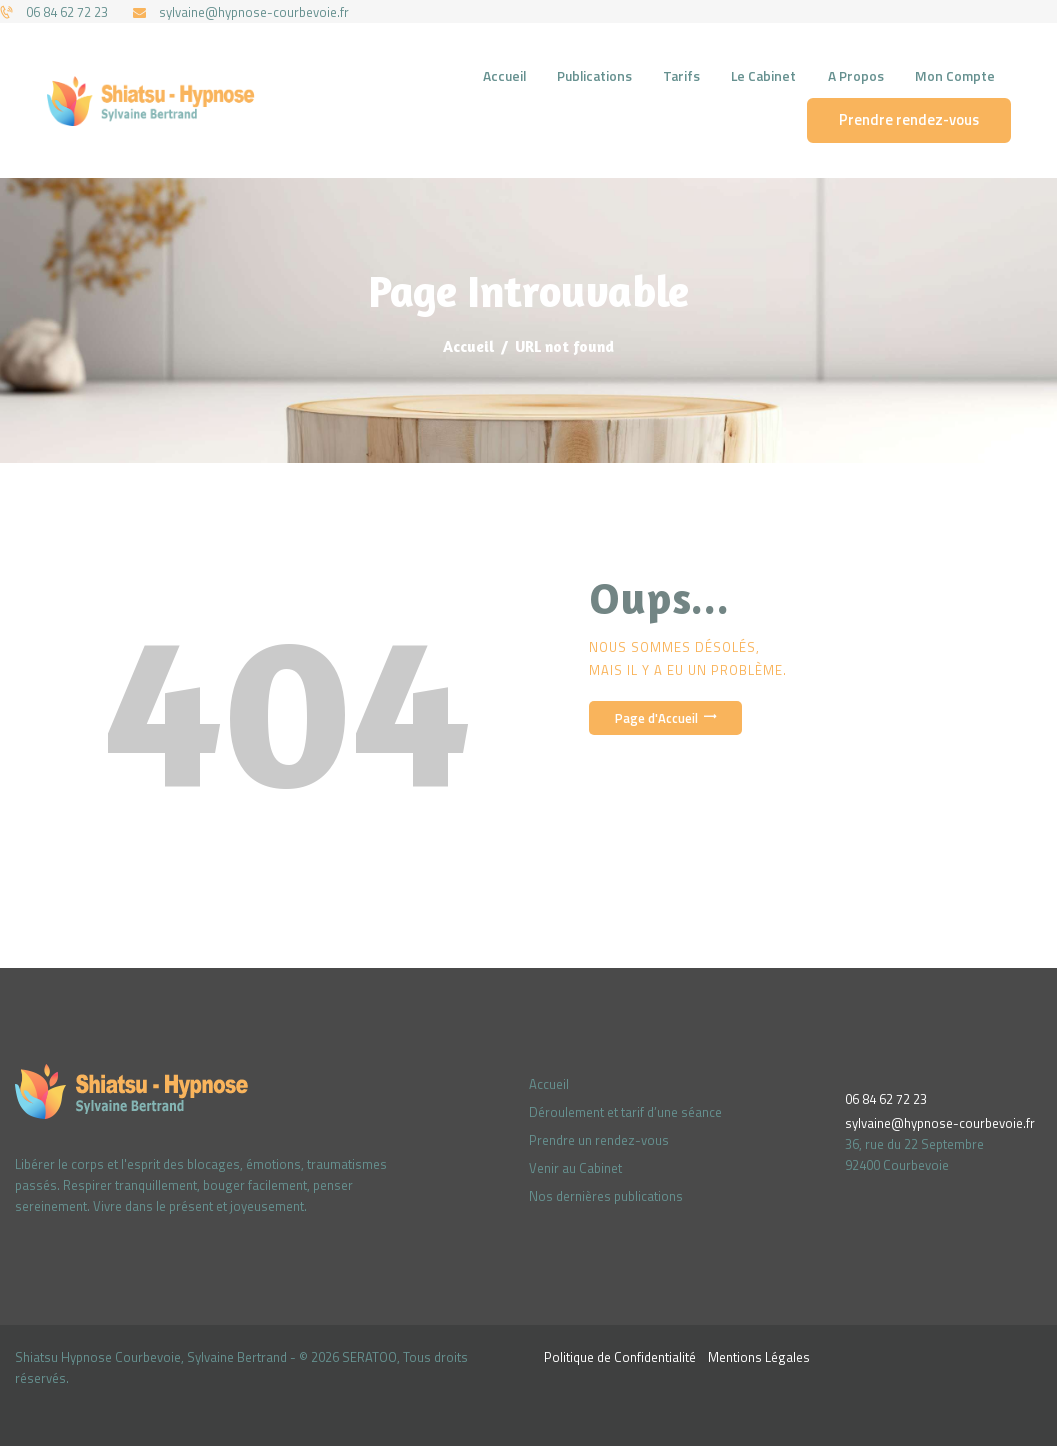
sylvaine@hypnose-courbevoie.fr (940, 1123)
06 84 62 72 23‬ (886, 1099)
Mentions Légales (759, 1357)
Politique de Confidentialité (620, 1357)
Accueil (468, 346)
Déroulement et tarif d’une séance (625, 1112)
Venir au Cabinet (575, 1168)
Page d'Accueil (656, 718)
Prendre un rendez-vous (599, 1140)
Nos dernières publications (606, 1196)
